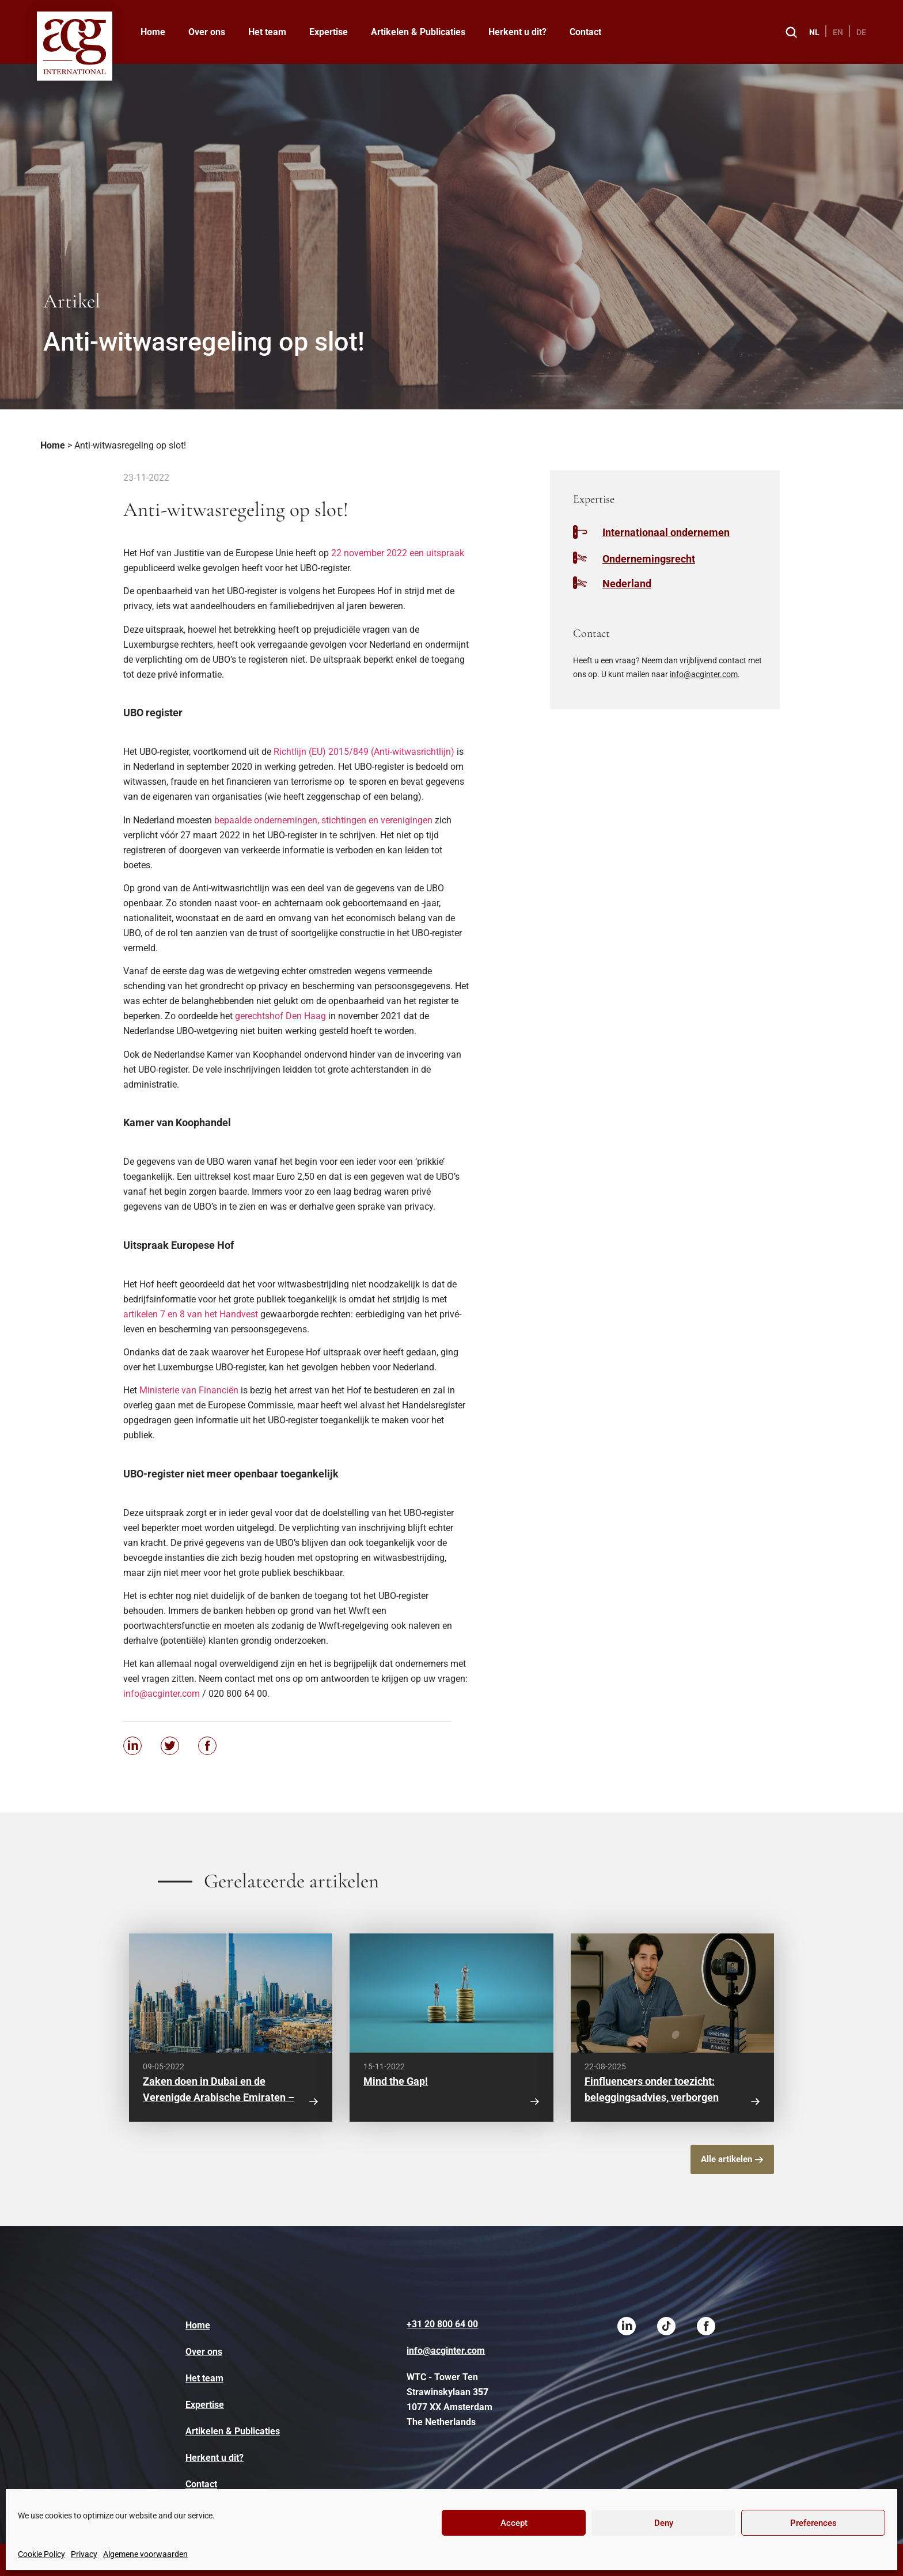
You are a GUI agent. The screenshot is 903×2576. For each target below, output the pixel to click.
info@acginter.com (161, 1693)
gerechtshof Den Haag (280, 1015)
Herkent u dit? (517, 31)
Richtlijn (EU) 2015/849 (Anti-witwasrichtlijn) (364, 751)
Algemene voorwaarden (145, 2554)
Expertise (328, 31)
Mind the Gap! (395, 2081)
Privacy (84, 2554)
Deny (663, 2523)
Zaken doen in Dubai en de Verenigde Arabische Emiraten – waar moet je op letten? (218, 2097)
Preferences (813, 2523)
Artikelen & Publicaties (418, 31)
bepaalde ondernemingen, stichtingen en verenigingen (323, 820)
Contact (585, 31)
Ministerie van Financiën (188, 1390)
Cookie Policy (41, 2554)
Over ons (206, 31)
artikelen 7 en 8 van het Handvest (190, 1314)
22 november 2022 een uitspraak (397, 553)
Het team (267, 31)
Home (153, 31)
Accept (514, 2523)
